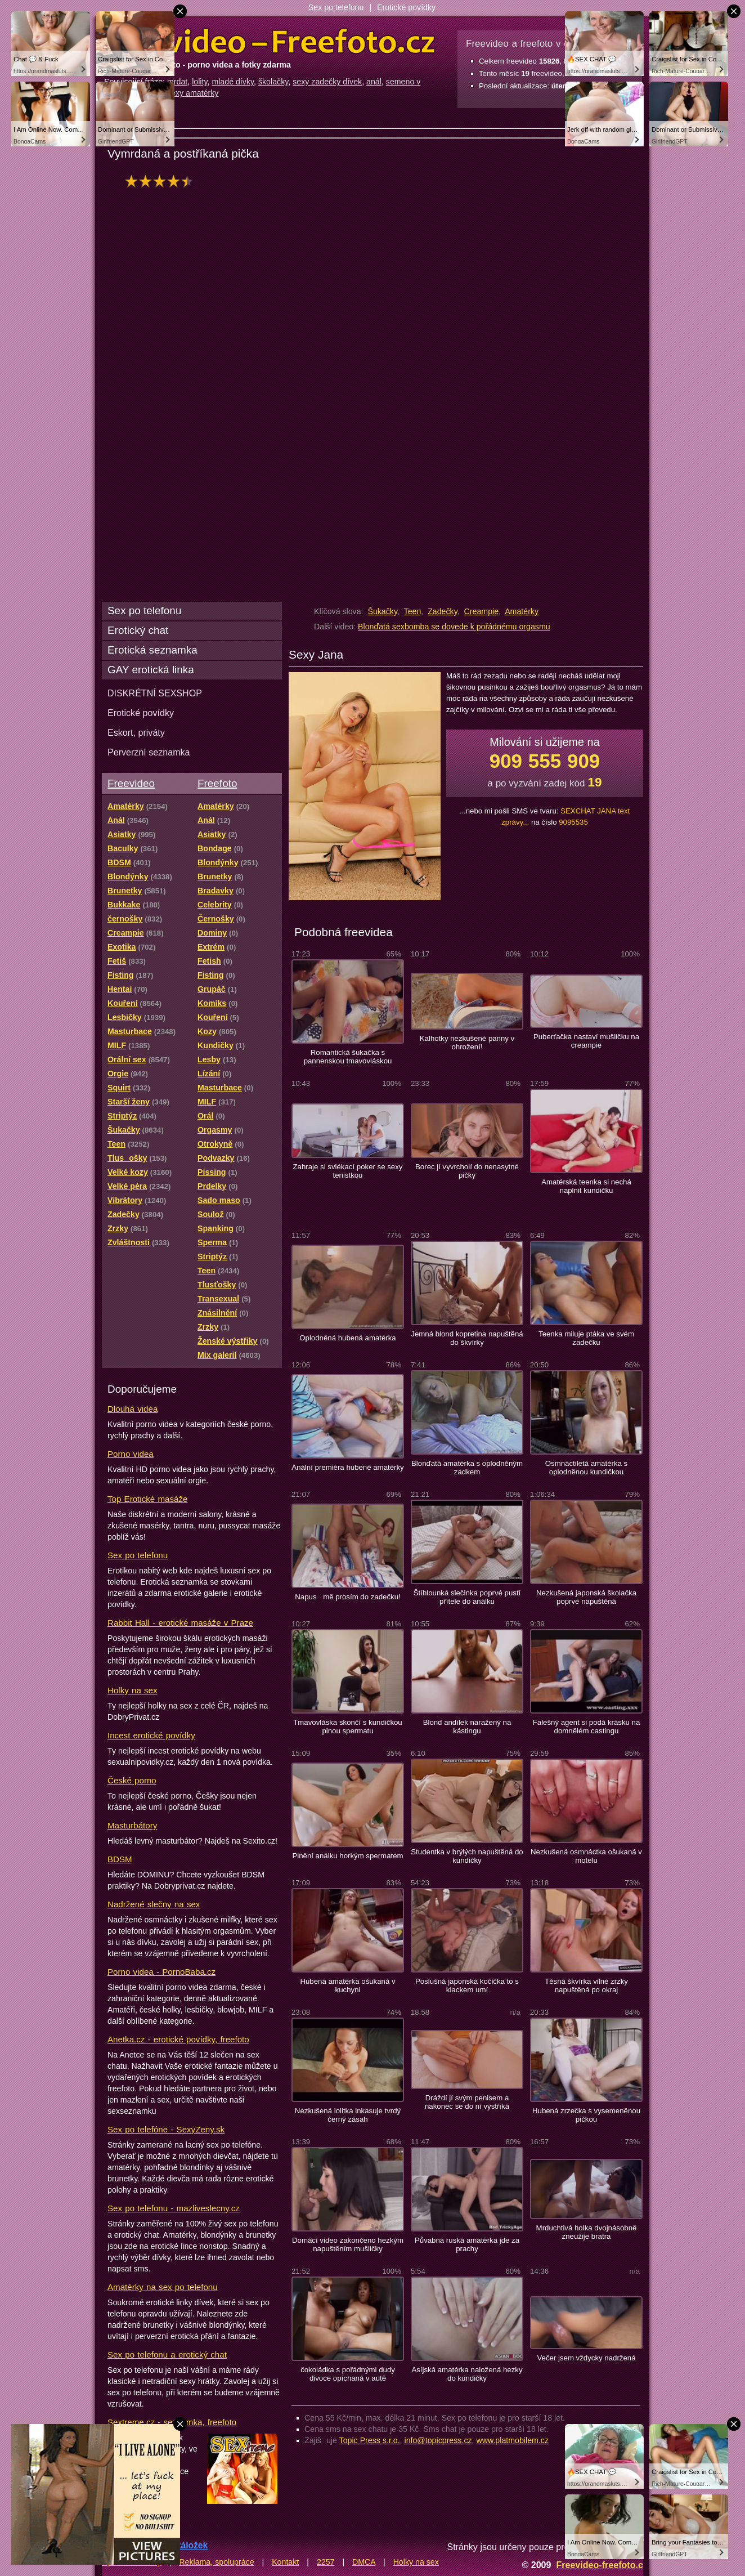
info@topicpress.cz (438, 2440)
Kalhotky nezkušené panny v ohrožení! (467, 1042)
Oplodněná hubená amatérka (347, 1338)
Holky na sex (132, 1690)
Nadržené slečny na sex (153, 1904)
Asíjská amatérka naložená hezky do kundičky (466, 2373)
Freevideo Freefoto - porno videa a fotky (269, 41)
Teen (412, 611)
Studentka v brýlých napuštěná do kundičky (467, 1856)
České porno (131, 1780)
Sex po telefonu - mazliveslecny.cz (173, 2208)
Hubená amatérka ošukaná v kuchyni (347, 1985)
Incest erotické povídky (151, 1735)
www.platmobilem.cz (512, 2440)
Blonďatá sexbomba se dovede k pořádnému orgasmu (454, 626)
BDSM (119, 1859)
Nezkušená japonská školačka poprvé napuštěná (586, 1597)
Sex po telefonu (336, 7)
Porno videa (130, 1454)
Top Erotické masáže (147, 1499)
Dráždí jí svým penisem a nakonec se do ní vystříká (467, 2102)
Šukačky (382, 611)
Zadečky (442, 611)
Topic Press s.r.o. (369, 2440)
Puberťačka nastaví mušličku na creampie (586, 1040)
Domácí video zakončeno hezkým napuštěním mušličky (347, 2244)
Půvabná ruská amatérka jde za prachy (467, 2244)
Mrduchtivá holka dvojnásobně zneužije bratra (586, 2232)
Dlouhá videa (132, 1409)
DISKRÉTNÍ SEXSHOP (154, 693)
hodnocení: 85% (162, 181)
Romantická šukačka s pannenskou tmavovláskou (348, 1056)
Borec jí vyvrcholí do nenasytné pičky (467, 1170)
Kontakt (285, 2561)
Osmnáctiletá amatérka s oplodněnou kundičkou (586, 1467)
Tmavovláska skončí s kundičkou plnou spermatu (347, 1726)
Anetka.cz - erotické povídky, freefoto (178, 2039)
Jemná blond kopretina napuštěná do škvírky (467, 1338)
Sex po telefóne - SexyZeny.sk (166, 2129)
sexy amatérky (192, 92)
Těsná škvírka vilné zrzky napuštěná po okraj (586, 1985)
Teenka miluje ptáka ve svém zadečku (586, 1338)
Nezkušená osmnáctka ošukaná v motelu (586, 1856)
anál (374, 81)
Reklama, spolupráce (216, 2561)
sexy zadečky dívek (327, 81)
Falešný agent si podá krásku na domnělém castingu (586, 1726)
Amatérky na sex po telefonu (162, 2287)
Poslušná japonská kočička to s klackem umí (467, 1985)
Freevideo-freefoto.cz (602, 2565)
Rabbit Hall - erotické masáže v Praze (180, 1622)
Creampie (481, 611)
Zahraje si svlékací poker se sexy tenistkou (348, 1170)
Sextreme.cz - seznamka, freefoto (171, 2422)
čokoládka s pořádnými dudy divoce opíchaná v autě (347, 2373)
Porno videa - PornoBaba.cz (161, 1971)
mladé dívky (233, 81)
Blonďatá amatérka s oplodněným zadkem (467, 1467)
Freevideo (131, 783)
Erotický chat (137, 630)
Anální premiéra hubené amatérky (347, 1467)
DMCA (363, 2561)
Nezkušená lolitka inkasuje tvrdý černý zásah (348, 2115)
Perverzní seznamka (148, 752)
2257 (326, 2561)
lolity (199, 81)
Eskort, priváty (136, 732)
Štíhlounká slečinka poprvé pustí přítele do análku (467, 1597)
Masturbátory (132, 1825)
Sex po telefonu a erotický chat (167, 2354)
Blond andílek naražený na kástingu (467, 1726)
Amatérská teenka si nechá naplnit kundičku (586, 1186)
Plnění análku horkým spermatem (347, 1856)
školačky (273, 81)
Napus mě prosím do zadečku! (348, 1597)
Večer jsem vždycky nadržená (586, 2358)
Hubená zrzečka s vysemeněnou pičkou (586, 2115)
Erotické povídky (406, 7)
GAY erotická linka (150, 670)
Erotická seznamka (152, 650)
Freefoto (217, 783)
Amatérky (521, 611)
